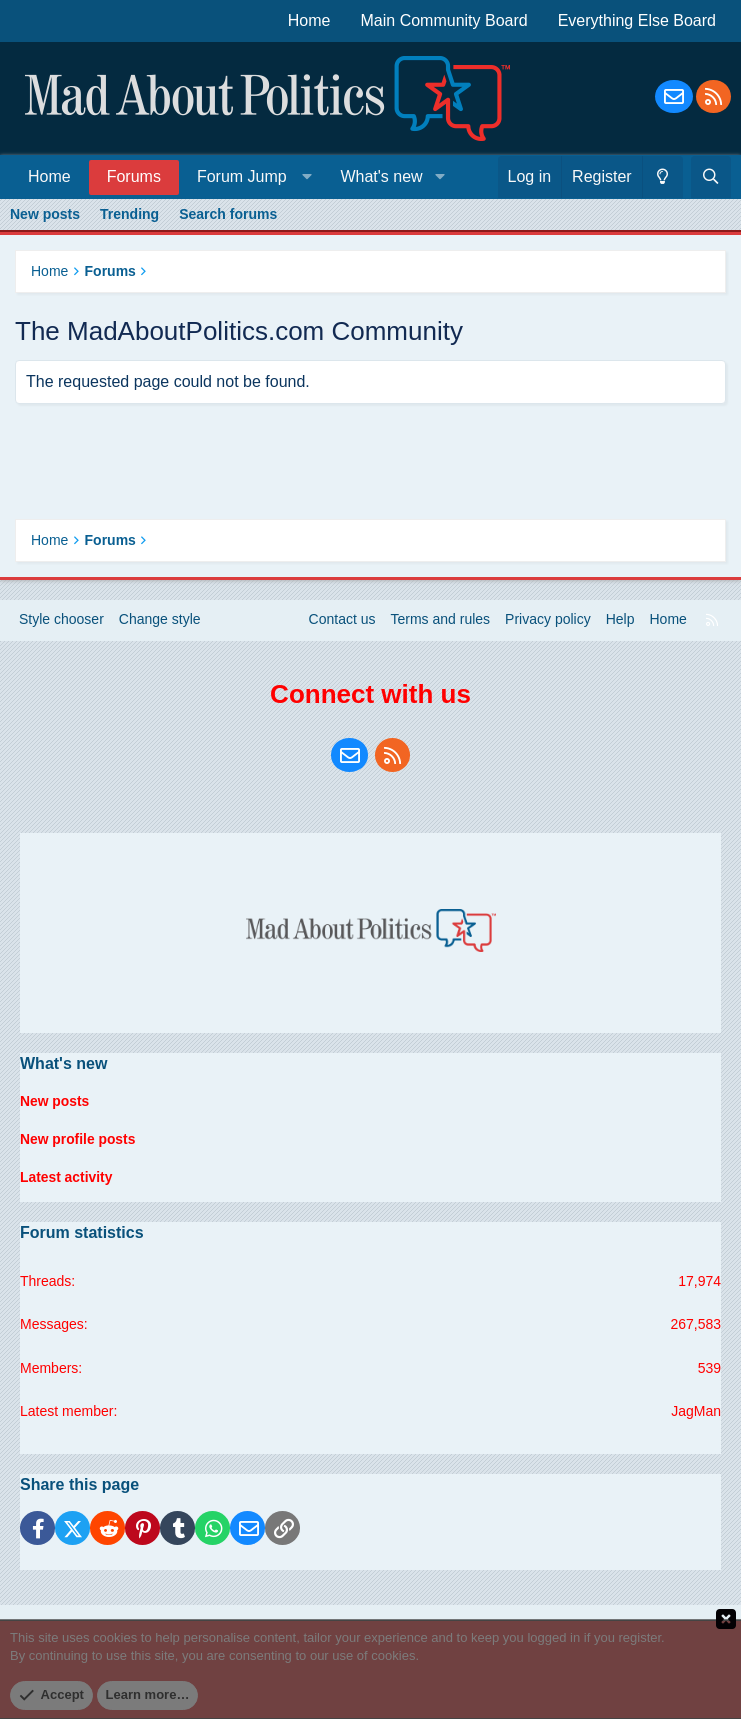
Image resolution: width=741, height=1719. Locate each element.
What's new (381, 176)
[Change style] (662, 177)
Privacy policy (548, 622)
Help (620, 622)
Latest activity (66, 1178)
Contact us (342, 622)
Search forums (228, 214)
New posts (45, 214)
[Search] (711, 177)
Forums (134, 176)
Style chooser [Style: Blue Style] (61, 622)
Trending (129, 214)
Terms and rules (441, 622)
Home (309, 20)
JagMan (696, 1411)
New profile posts (78, 1140)
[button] (250, 176)
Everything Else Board (637, 20)
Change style (160, 622)
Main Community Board (444, 20)
